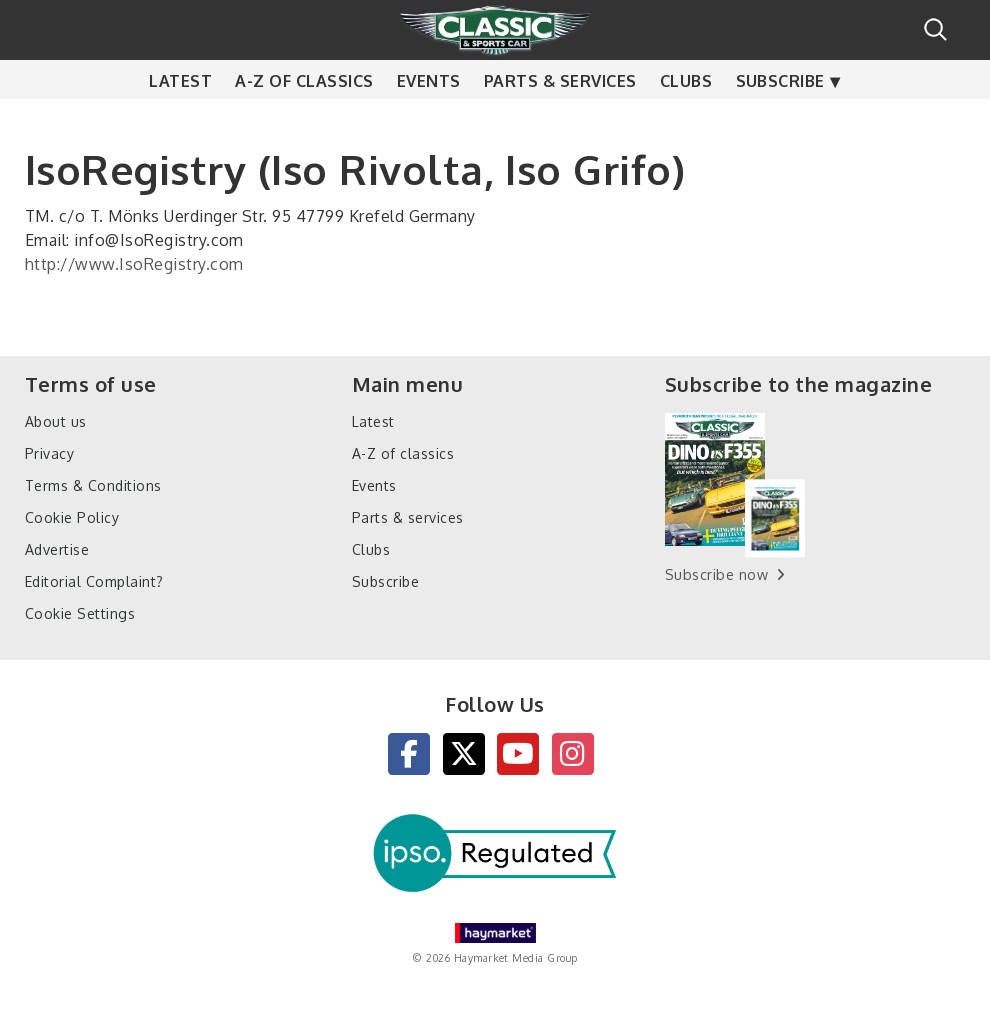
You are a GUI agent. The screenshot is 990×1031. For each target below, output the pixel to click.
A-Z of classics (304, 120)
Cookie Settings (80, 613)
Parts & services (560, 120)
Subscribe (780, 120)
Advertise (57, 549)
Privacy (49, 453)
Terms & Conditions (93, 485)
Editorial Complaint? (94, 581)
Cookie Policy (72, 517)
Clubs (686, 120)
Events (429, 120)
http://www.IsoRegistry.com (134, 264)
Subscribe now (716, 574)
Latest (180, 120)
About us (56, 421)
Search (935, 29)
